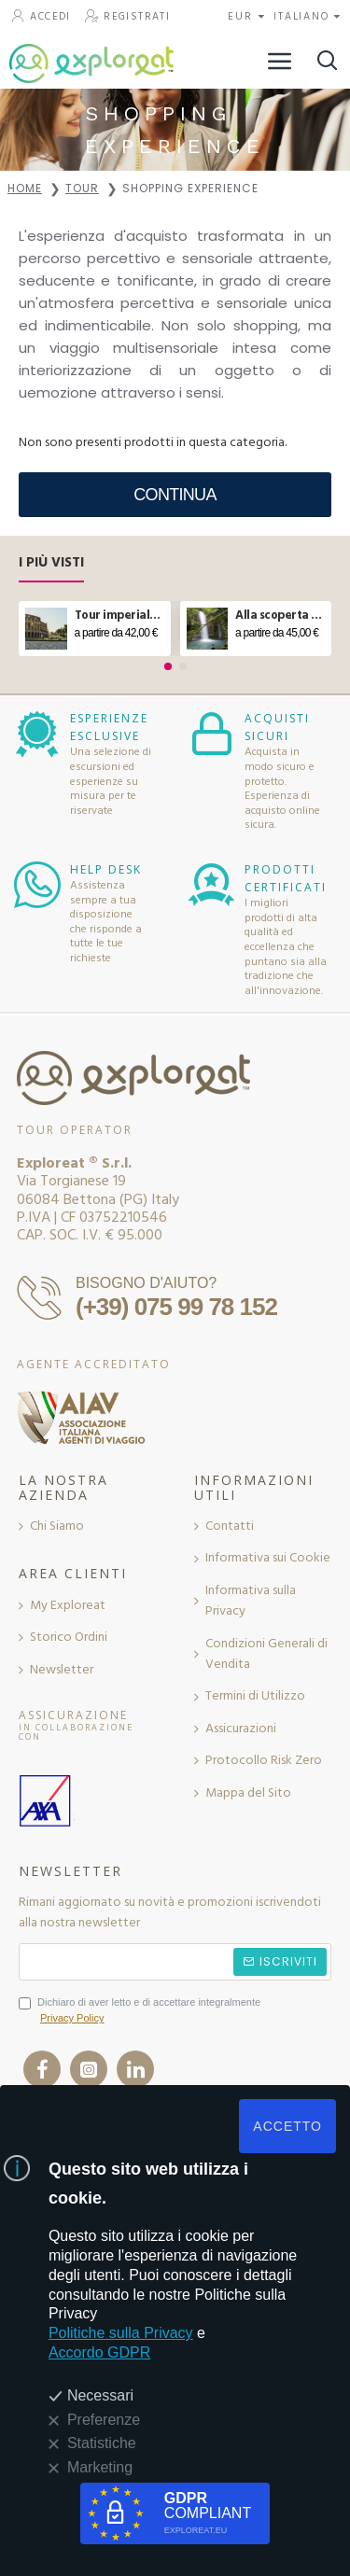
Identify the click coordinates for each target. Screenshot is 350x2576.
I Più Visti (51, 563)
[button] (168, 666)
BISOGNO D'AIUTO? (146, 1283)
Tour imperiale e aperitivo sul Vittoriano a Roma (119, 615)
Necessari (100, 2395)
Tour (82, 188)
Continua (174, 494)
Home (24, 188)
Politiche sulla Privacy (121, 2333)
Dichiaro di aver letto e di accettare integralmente (139, 2011)
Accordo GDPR (99, 2352)
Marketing (100, 2467)
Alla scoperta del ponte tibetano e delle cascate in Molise (280, 615)
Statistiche (101, 2443)
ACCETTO (287, 2126)
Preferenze (103, 2420)
